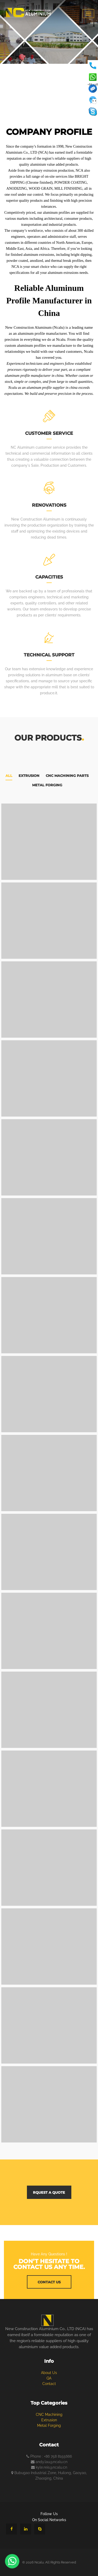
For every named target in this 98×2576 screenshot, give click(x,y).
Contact (49, 2384)
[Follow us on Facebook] (11, 2528)
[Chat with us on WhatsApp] (12, 2561)
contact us (49, 2282)
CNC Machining (49, 2414)
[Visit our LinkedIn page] (25, 2528)
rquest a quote (49, 2192)
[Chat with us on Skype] (39, 2528)
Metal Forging (47, 785)
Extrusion (29, 775)
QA (49, 2378)
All (8, 775)
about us (49, 2373)
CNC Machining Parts (67, 775)
